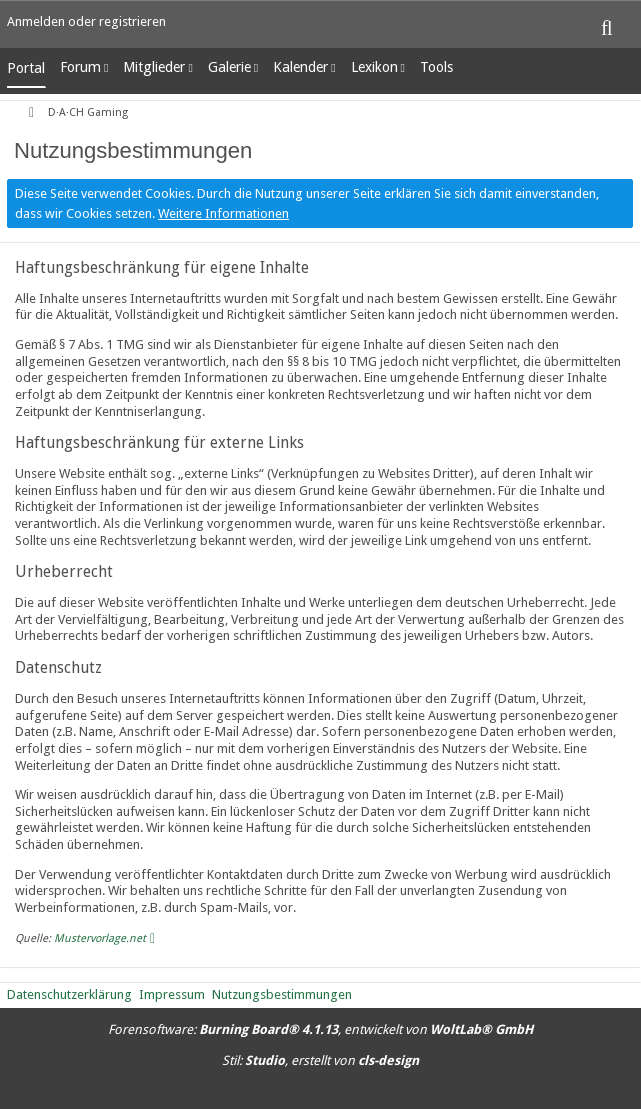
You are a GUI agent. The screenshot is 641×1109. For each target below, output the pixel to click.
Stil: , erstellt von (320, 1060)
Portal (26, 68)
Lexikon (374, 67)
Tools (436, 67)
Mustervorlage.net (100, 938)
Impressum (172, 994)
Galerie (229, 67)
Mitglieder (154, 67)
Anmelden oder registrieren (86, 21)
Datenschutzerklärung (69, 994)
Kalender (300, 67)
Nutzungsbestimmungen (282, 994)
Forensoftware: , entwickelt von (320, 1029)
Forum (80, 67)
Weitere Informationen (223, 213)
